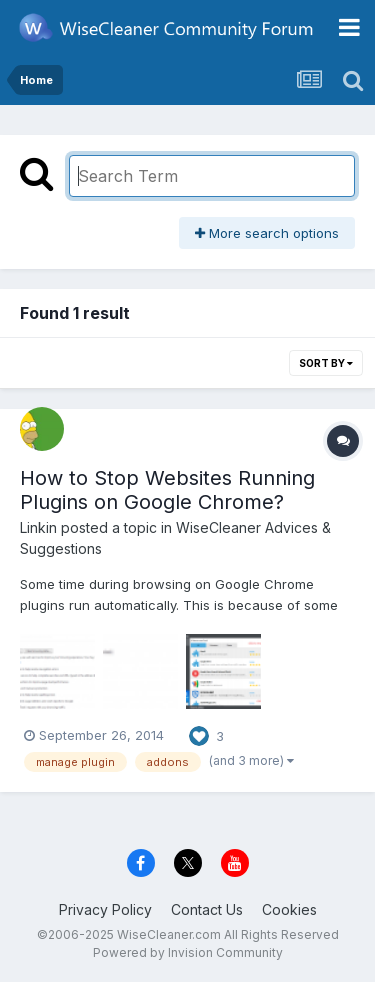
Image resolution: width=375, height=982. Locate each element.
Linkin (38, 527)
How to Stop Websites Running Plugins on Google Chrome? (167, 490)
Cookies (289, 909)
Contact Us (207, 909)
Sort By (326, 363)
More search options (267, 233)
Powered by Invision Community (188, 952)
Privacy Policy (105, 909)
